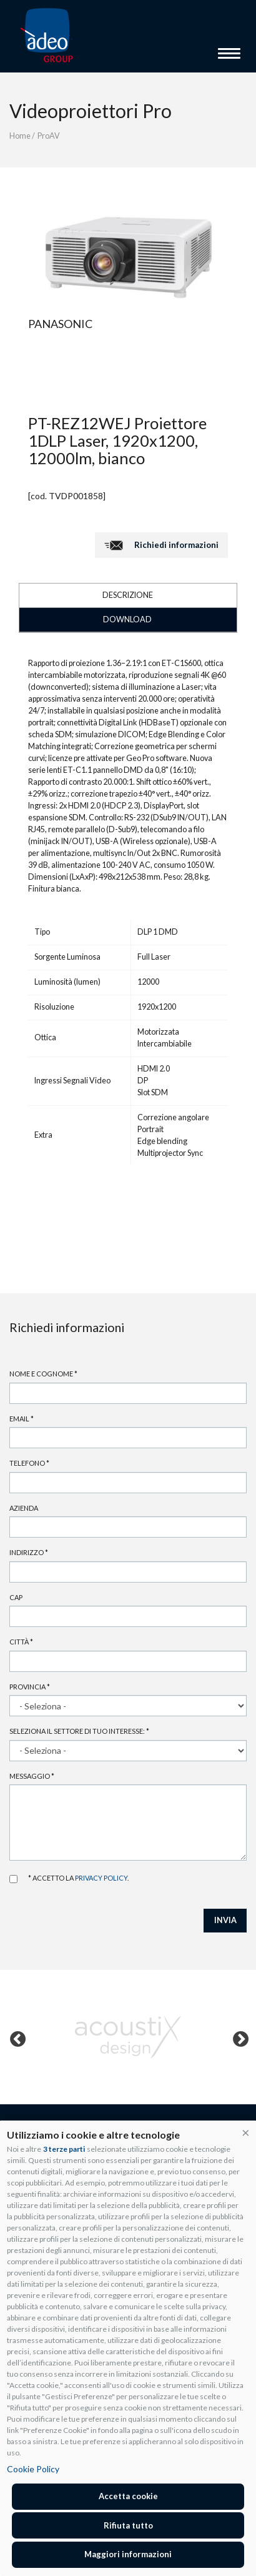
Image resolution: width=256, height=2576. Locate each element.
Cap (15, 1597)
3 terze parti (64, 2149)
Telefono (29, 1463)
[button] (245, 2132)
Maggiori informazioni (128, 2554)
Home (20, 136)
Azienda (23, 1508)
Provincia (29, 1687)
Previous (15, 2037)
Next (238, 2037)
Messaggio (31, 1776)
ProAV (48, 136)
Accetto (13, 1879)
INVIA (225, 1920)
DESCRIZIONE (127, 595)
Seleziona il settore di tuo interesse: (79, 1731)
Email (21, 1419)
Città (21, 1642)
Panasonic (60, 324)
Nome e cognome (43, 1374)
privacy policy (101, 1878)
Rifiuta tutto (128, 2525)
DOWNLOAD (127, 619)
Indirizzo (28, 1552)
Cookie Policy (33, 2469)
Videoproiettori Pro (90, 110)
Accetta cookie (128, 2496)
